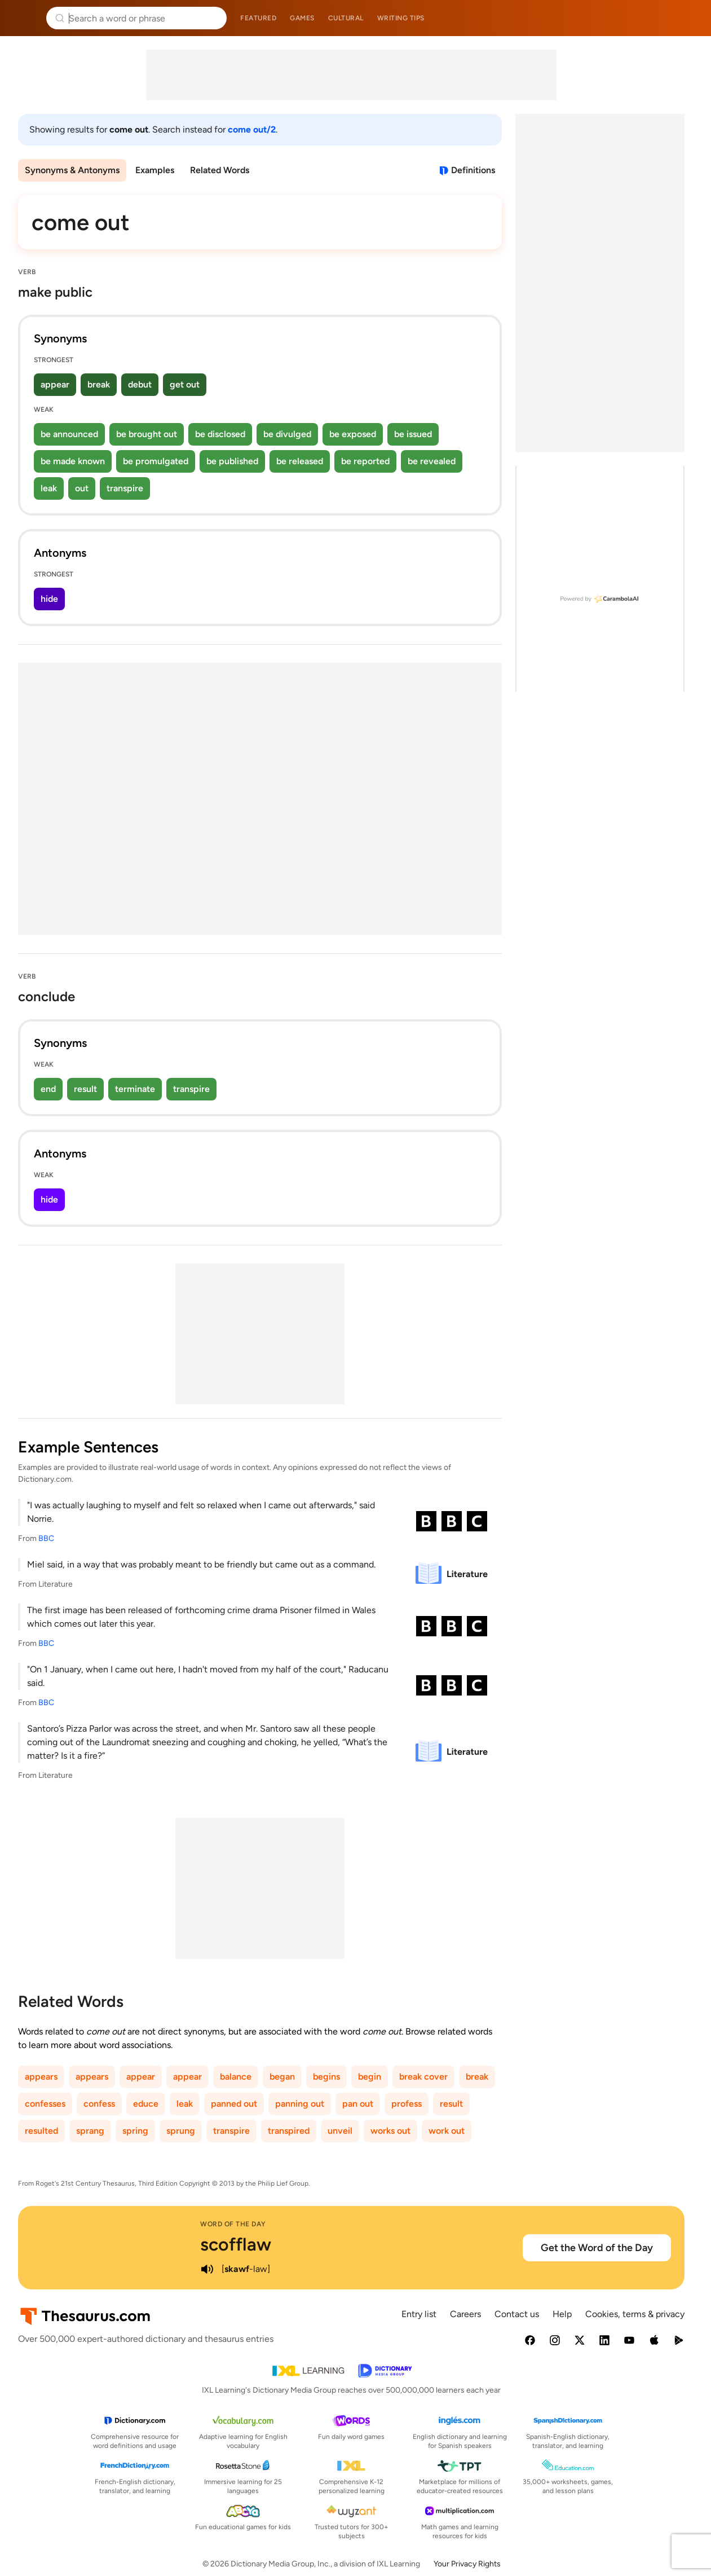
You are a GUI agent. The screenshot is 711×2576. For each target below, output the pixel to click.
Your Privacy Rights (467, 2564)
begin (369, 2076)
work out (447, 2130)
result (85, 1089)
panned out (234, 2103)
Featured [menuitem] (258, 18)
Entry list (418, 2314)
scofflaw (235, 2244)
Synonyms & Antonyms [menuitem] (72, 170)
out (82, 488)
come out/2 (252, 129)
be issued (413, 434)
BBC (46, 1538)
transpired (289, 2130)
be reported (365, 461)
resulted (41, 2130)
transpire (125, 488)
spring (135, 2130)
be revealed (432, 461)
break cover (423, 2076)
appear (55, 384)
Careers (465, 2314)
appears (41, 2076)
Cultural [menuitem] (346, 18)
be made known (73, 461)
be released (299, 461)
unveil (340, 2130)
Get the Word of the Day (597, 2248)
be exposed (352, 434)
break (98, 384)
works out (390, 2130)
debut (140, 384)
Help (562, 2314)
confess (99, 2103)
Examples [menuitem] (154, 170)
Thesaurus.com (25, 18)
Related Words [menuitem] (219, 170)
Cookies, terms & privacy (634, 2314)
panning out (299, 2103)
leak (49, 488)
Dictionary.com (686, 18)
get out (185, 384)
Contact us (516, 2314)
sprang (90, 2130)
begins (326, 2076)
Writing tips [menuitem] (401, 18)
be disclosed (220, 434)
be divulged (287, 434)
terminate (135, 1089)
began (282, 2076)
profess (406, 2103)
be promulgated (155, 461)
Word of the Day (233, 2224)
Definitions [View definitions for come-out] (473, 170)
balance (235, 2076)
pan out (357, 2103)
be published (232, 461)
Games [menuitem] (302, 18)
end (48, 1089)
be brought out (146, 434)
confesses (45, 2103)
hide (49, 598)
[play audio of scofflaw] (207, 2269)
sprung (180, 2130)
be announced (69, 434)
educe (145, 2103)
